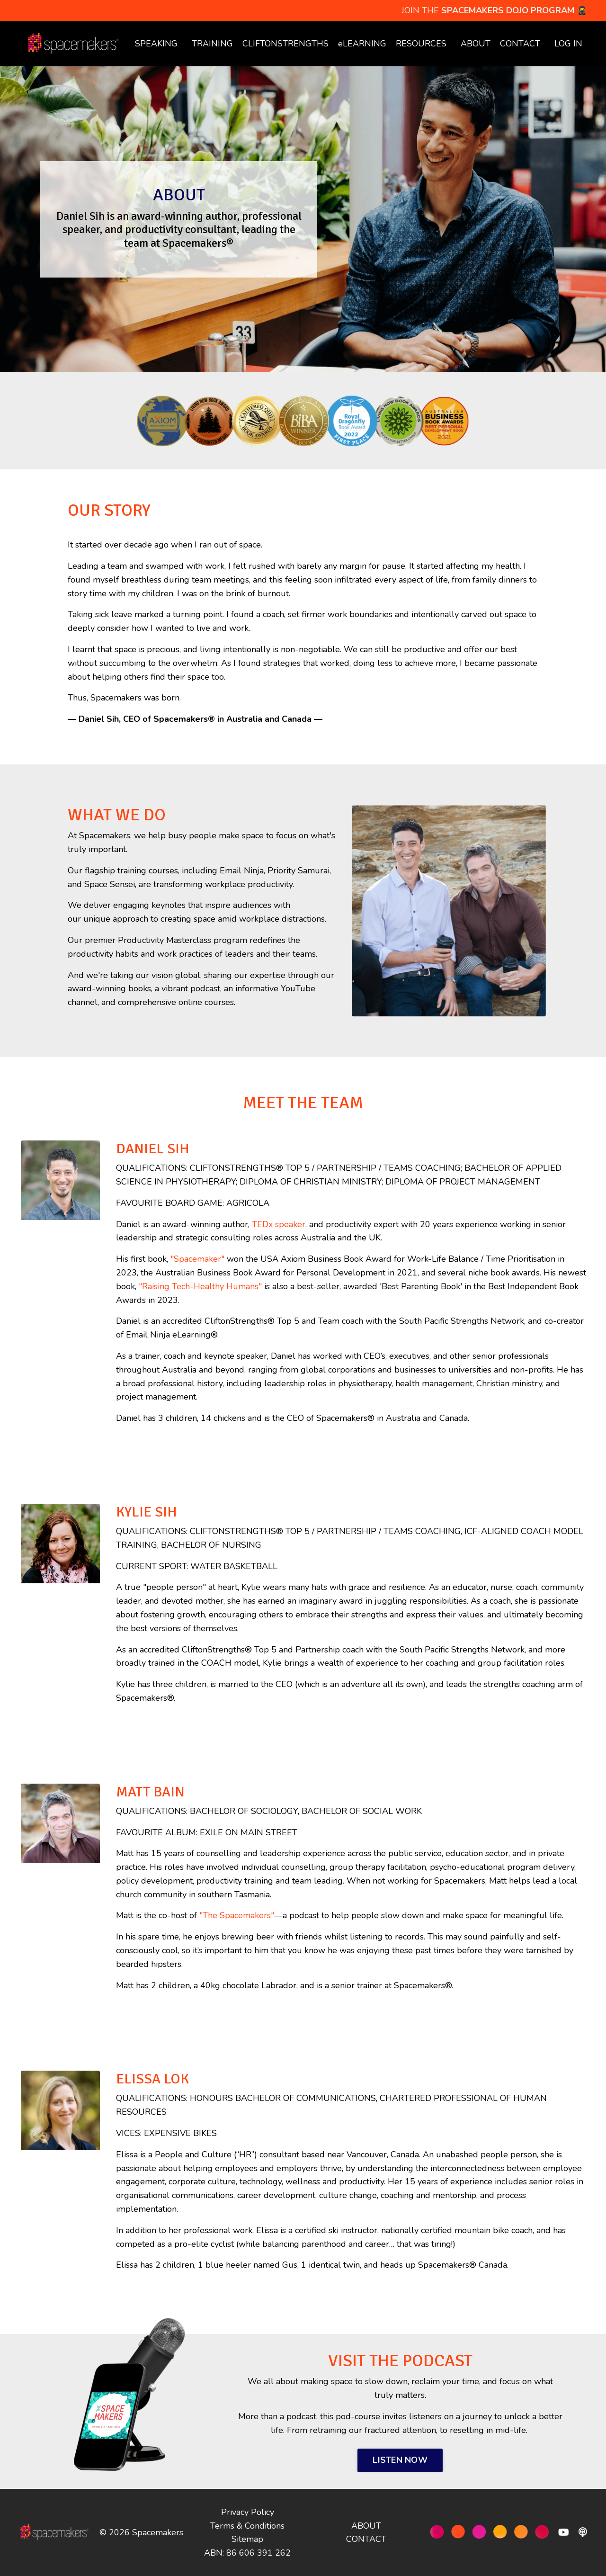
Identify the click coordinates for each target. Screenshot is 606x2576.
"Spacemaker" (197, 1258)
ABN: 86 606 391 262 (247, 2552)
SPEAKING (156, 43)
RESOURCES (421, 43)
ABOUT (475, 43)
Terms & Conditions (247, 2525)
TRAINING (212, 43)
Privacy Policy (247, 2511)
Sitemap (247, 2538)
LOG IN (568, 43)
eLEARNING (362, 43)
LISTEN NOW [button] (400, 2459)
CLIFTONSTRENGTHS (285, 43)
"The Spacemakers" (236, 1915)
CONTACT (520, 43)
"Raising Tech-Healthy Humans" (200, 1286)
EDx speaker (281, 1224)
